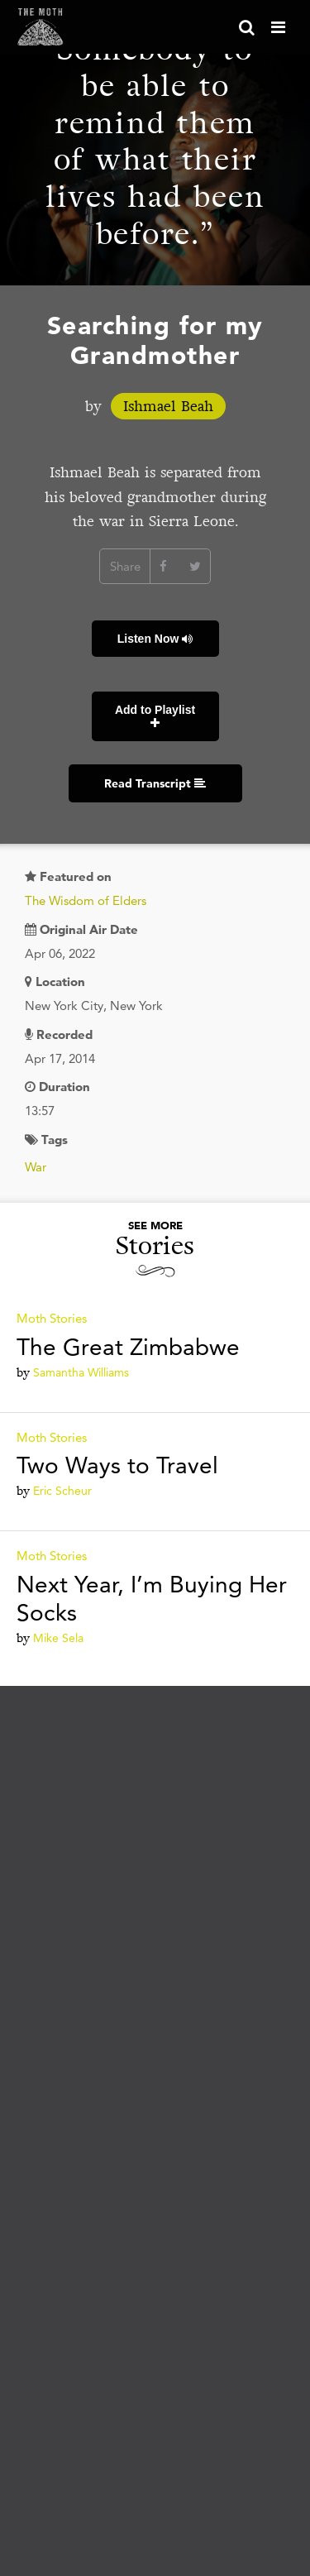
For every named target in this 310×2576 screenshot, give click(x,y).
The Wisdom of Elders (85, 900)
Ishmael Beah (168, 406)
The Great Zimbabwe (128, 1347)
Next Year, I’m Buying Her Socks (152, 1598)
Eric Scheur (62, 1490)
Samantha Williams (81, 1372)
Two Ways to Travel (117, 1465)
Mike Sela (58, 1637)
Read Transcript (155, 783)
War (35, 1167)
